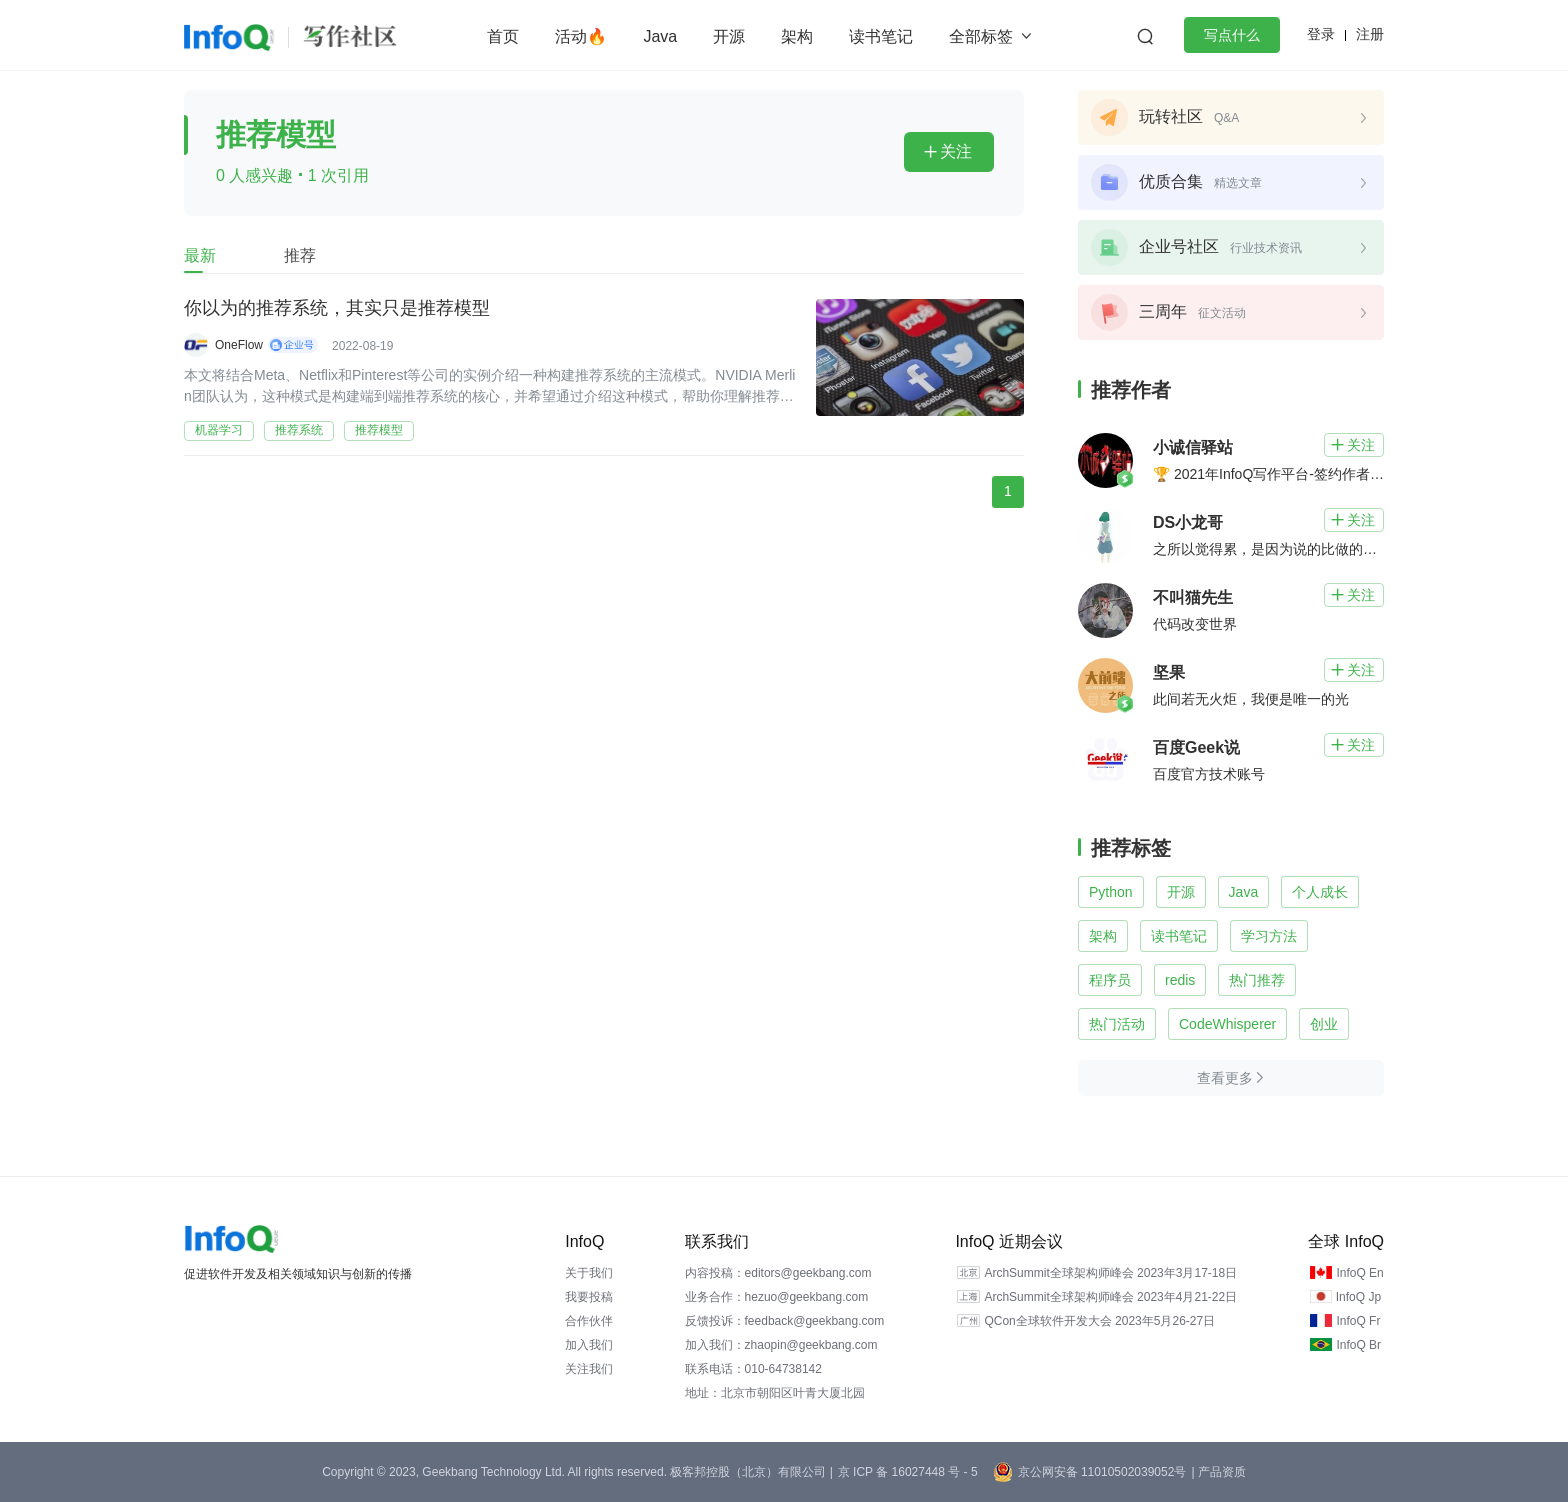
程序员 (1110, 980)
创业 (1324, 1024)
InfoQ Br (1358, 1345)
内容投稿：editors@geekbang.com (778, 1273)
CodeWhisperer (1227, 1024)
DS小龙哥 (1188, 522)
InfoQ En (1359, 1273)
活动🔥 (581, 36)
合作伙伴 (589, 1321)
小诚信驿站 (1193, 447)
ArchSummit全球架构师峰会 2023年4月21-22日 (1110, 1297)
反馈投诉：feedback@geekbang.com (785, 1321)
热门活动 (1117, 1024)
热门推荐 (1257, 980)
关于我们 (589, 1273)
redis (1180, 980)
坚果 (1169, 672)
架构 (797, 36)
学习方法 (1269, 936)
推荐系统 (299, 430)
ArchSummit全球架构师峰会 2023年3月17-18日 (1110, 1273)
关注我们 (589, 1369)
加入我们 (589, 1345)
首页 (503, 36)
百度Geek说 (1196, 747)
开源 (729, 36)
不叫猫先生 (1193, 597)
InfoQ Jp (1358, 1297)
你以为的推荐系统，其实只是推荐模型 (337, 309)
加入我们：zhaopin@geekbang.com (781, 1345)
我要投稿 (589, 1297)
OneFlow (239, 345)
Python (1111, 892)
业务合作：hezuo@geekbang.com (777, 1297)
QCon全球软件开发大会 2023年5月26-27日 (1099, 1321)
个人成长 (1320, 892)
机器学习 (219, 430)
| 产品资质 (1218, 1472)
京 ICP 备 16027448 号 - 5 (908, 1472)
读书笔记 (881, 36)
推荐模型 (379, 430)
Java (660, 36)
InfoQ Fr (1358, 1321)
